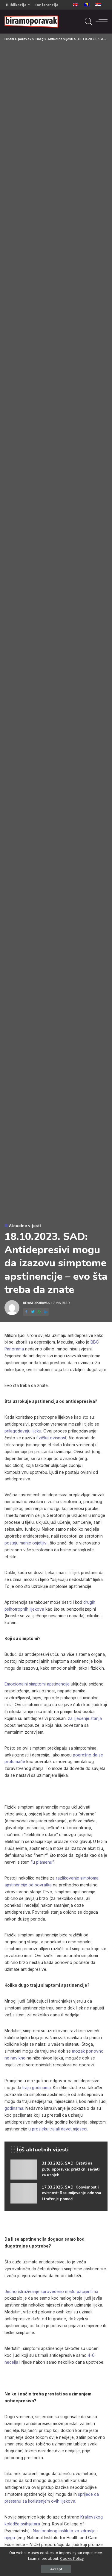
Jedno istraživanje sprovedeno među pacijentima (51, 2291)
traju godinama (36, 2087)
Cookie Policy (72, 2559)
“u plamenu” (42, 1862)
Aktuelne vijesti (25, 1226)
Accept (56, 2569)
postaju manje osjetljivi (25, 1543)
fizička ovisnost (51, 1437)
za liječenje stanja (85, 1718)
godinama (13, 2108)
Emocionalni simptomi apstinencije (37, 1684)
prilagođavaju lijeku (22, 1431)
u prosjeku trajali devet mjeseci (57, 2129)
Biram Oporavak (36, 1302)
